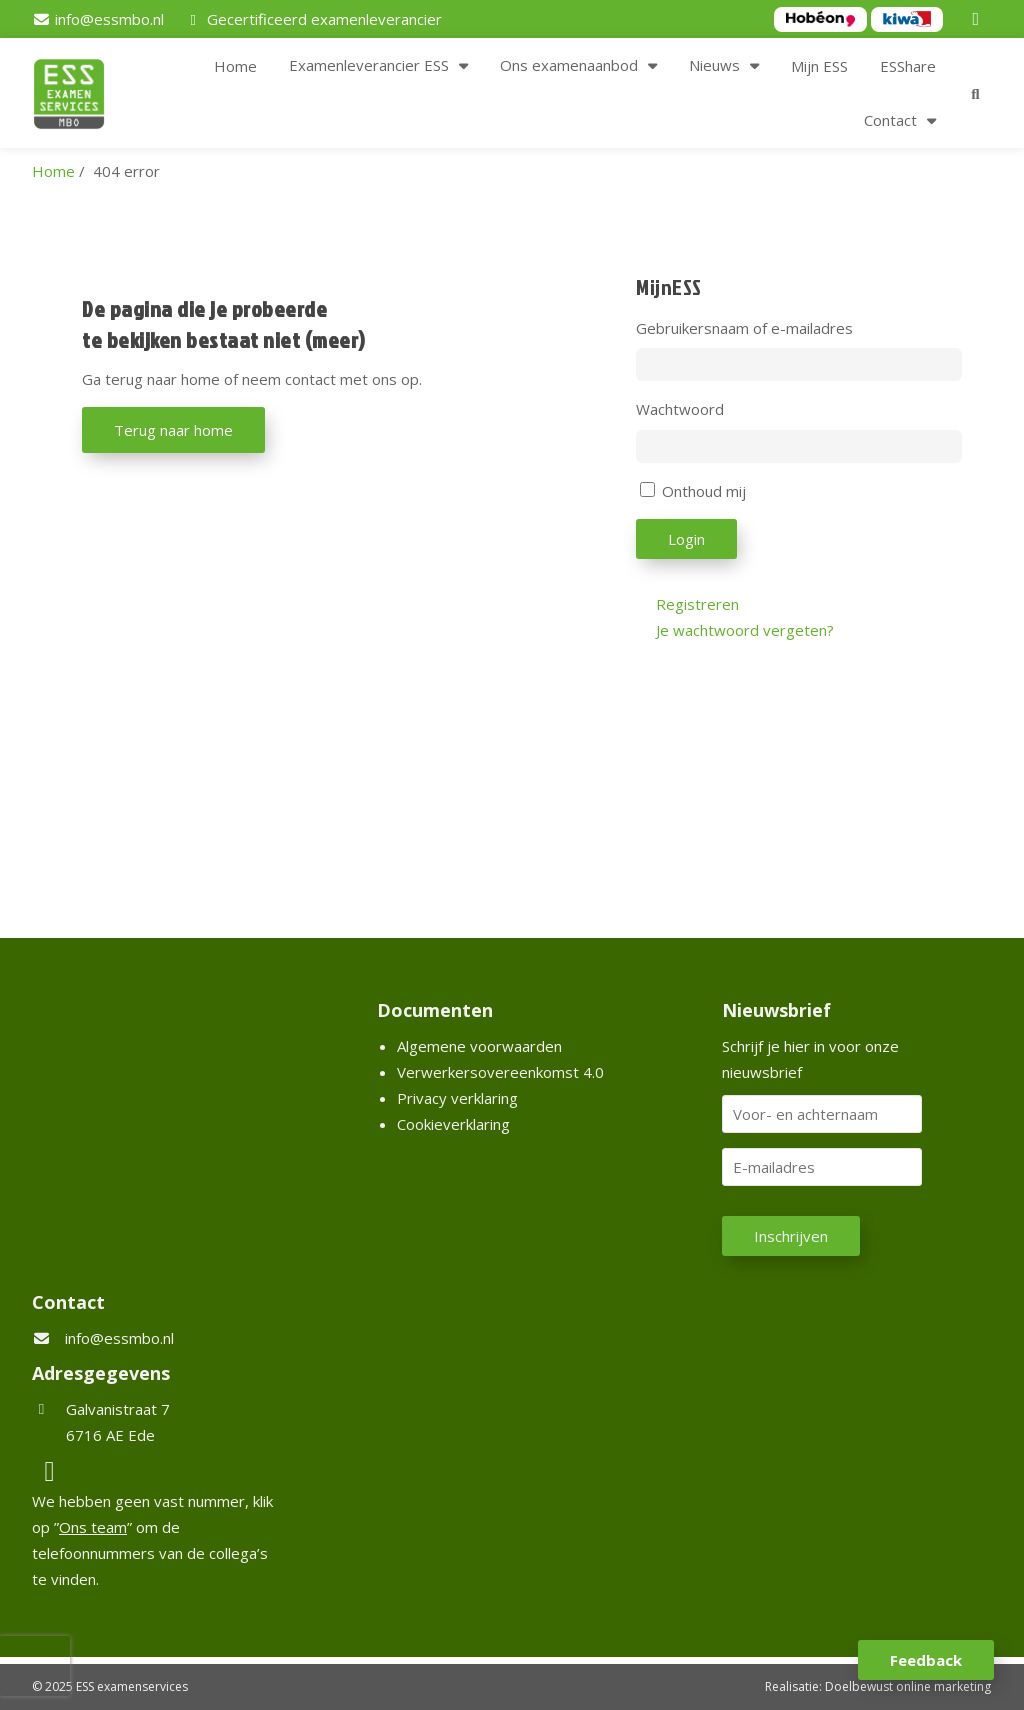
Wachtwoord (680, 409)
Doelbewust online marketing (908, 1686)
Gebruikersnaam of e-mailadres (744, 328)
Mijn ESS (819, 66)
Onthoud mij (704, 491)
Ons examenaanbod (569, 65)
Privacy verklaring (457, 1098)
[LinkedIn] (979, 19)
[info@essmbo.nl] (98, 19)
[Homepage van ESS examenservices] (79, 97)
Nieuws (714, 65)
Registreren (697, 604)
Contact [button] (890, 120)
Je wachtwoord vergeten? (745, 630)
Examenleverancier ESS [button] (369, 65)
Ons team (93, 1527)
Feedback (926, 1660)
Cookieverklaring (453, 1124)
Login (686, 539)
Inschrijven (791, 1236)
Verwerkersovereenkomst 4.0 (500, 1072)
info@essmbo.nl (119, 1338)
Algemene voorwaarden (479, 1046)
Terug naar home (173, 430)
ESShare (908, 66)
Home (235, 66)
